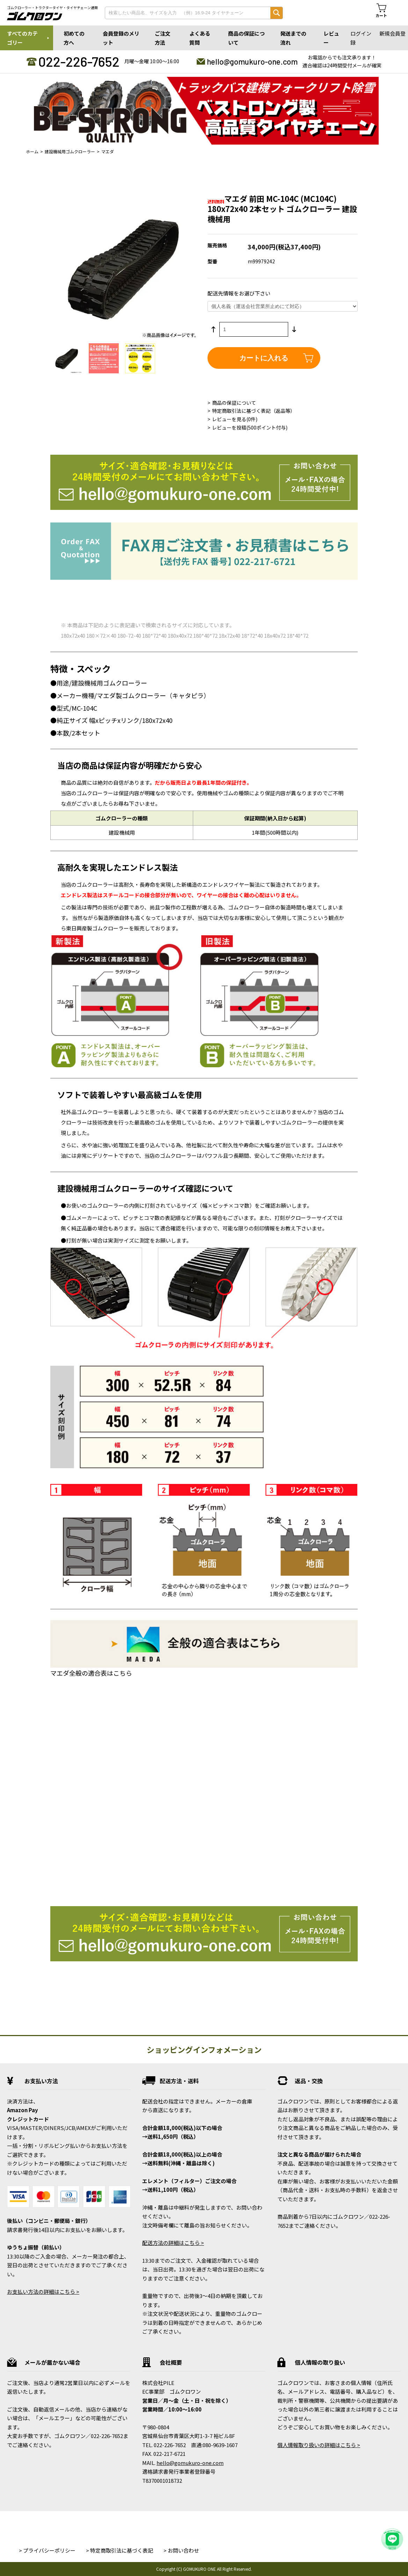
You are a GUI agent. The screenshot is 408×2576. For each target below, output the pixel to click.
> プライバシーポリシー (47, 2550)
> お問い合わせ (181, 2550)
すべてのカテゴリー (22, 38)
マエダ (107, 151)
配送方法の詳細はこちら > (173, 2242)
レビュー (331, 38)
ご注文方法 (162, 38)
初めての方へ (74, 38)
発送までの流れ (293, 38)
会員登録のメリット (121, 38)
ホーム (32, 151)
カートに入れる (263, 358)
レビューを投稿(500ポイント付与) (249, 427)
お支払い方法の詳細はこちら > (43, 2291)
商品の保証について (246, 38)
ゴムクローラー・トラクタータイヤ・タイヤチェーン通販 (52, 7)
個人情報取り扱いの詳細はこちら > (318, 2445)
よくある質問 (199, 38)
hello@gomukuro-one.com (252, 61)
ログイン (360, 33)
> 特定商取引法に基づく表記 (119, 2550)
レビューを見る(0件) (234, 419)
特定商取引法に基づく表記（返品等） (253, 410)
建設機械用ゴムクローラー (70, 151)
